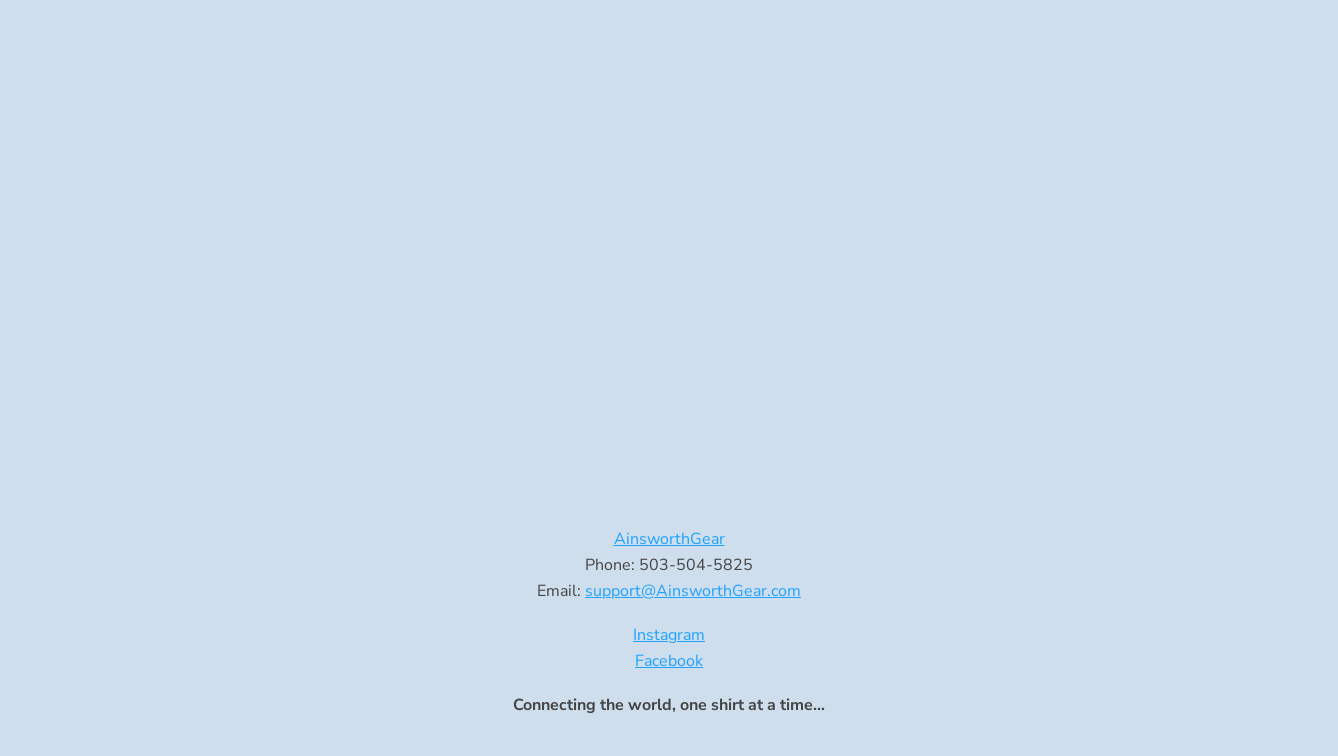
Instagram (669, 635)
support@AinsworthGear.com (693, 591)
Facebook (669, 661)
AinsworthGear (669, 539)
